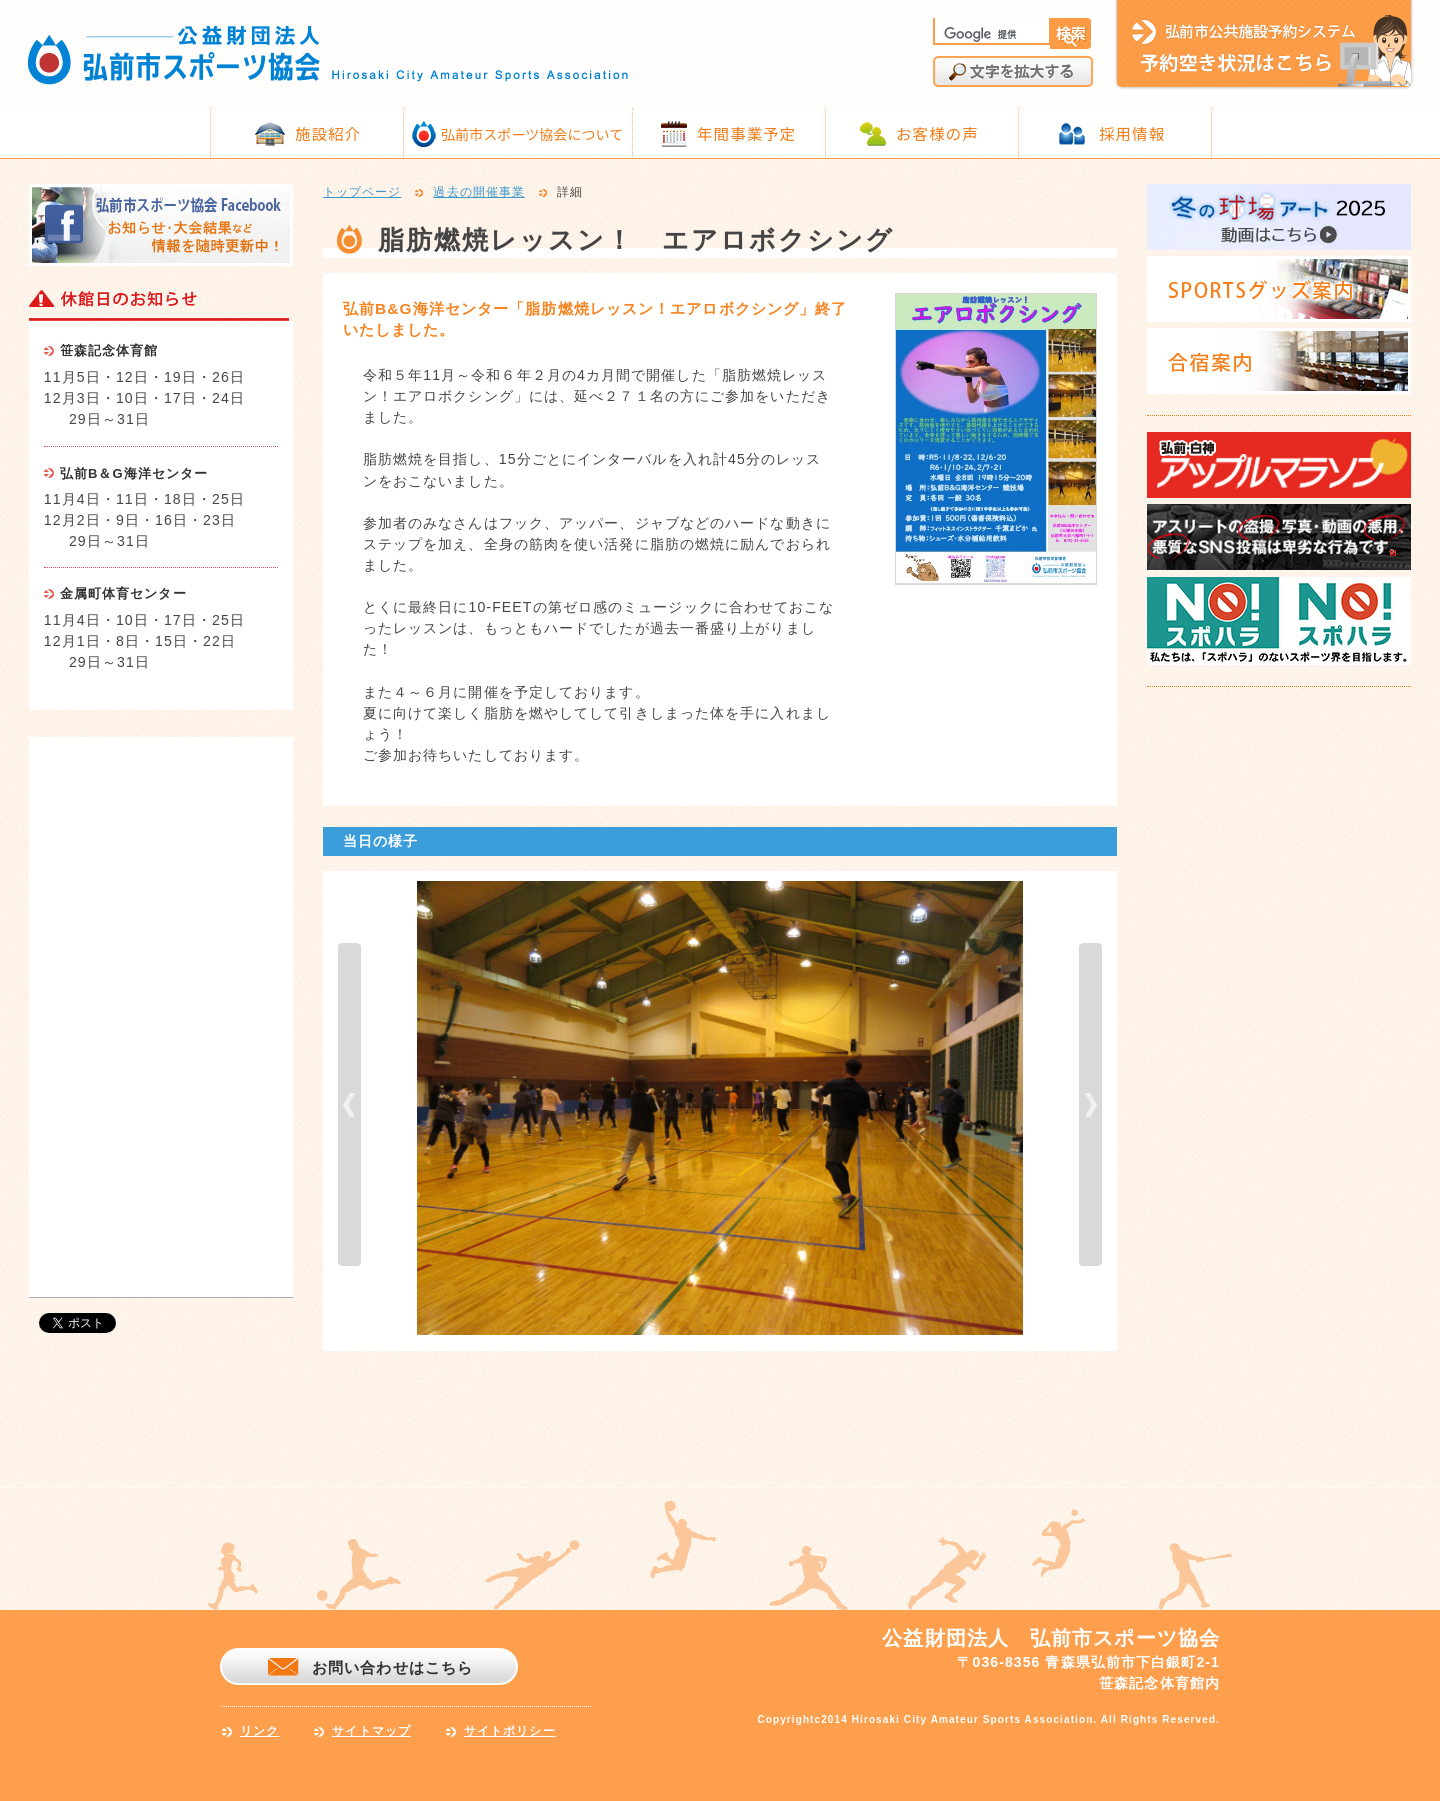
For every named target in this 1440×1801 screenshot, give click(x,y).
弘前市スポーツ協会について (532, 134)
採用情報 (1132, 133)
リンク (259, 1731)
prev (349, 1104)
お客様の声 (937, 133)
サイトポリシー (510, 1731)
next (1090, 1104)
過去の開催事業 (479, 193)
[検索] (990, 34)
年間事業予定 (746, 133)
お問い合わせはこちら (392, 1667)
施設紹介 (328, 133)
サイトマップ (371, 1731)
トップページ (362, 193)
